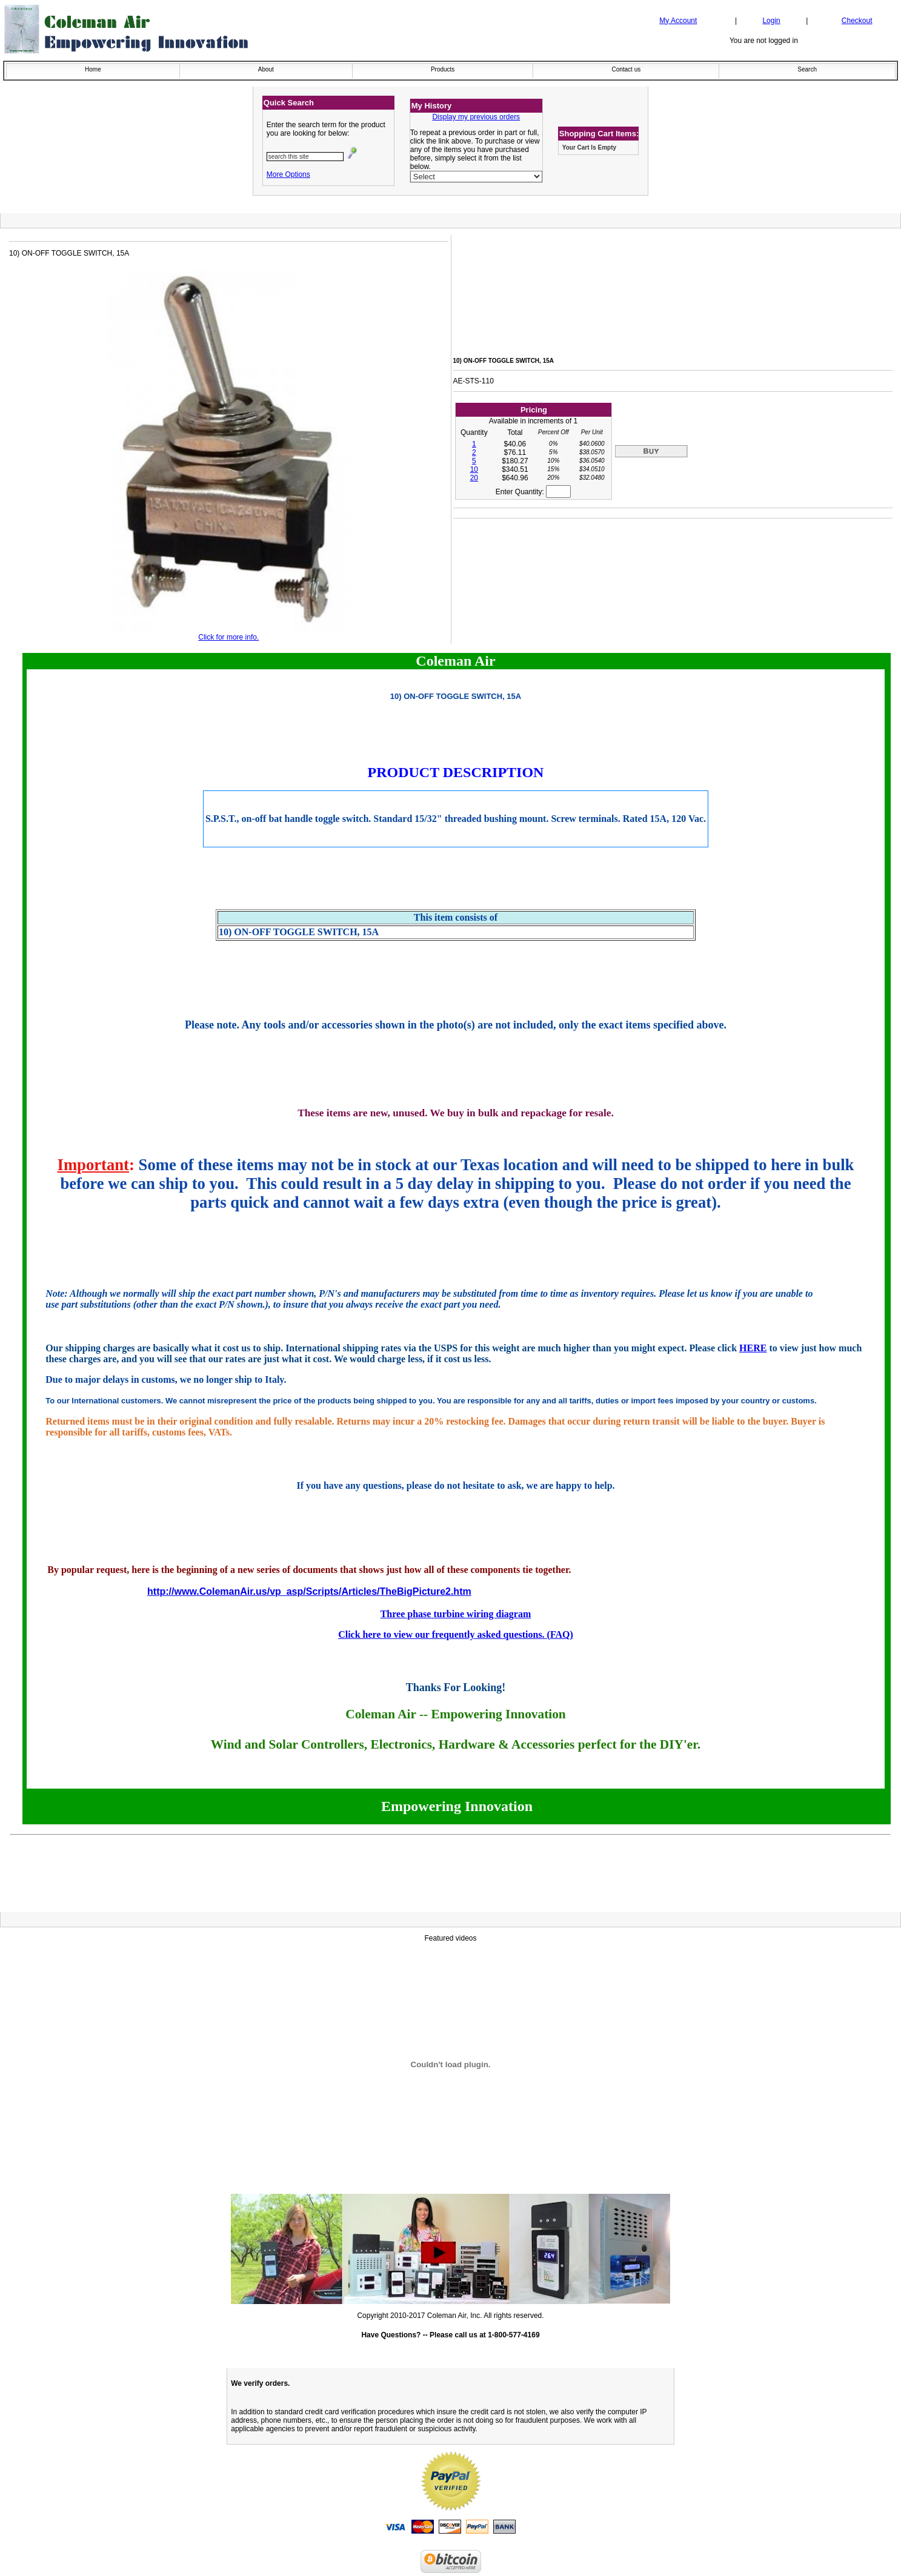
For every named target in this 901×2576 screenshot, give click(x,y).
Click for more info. (228, 637)
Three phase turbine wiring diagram (456, 1614)
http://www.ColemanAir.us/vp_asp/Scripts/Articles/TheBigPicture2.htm (309, 1591)
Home (93, 69)
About (266, 69)
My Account (678, 20)
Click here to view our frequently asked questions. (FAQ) (455, 1634)
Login (771, 20)
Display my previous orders (476, 117)
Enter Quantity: (533, 492)
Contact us (625, 69)
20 (474, 478)
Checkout (857, 20)
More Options (288, 174)
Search (807, 69)
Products (442, 69)
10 (474, 469)
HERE (752, 1348)
